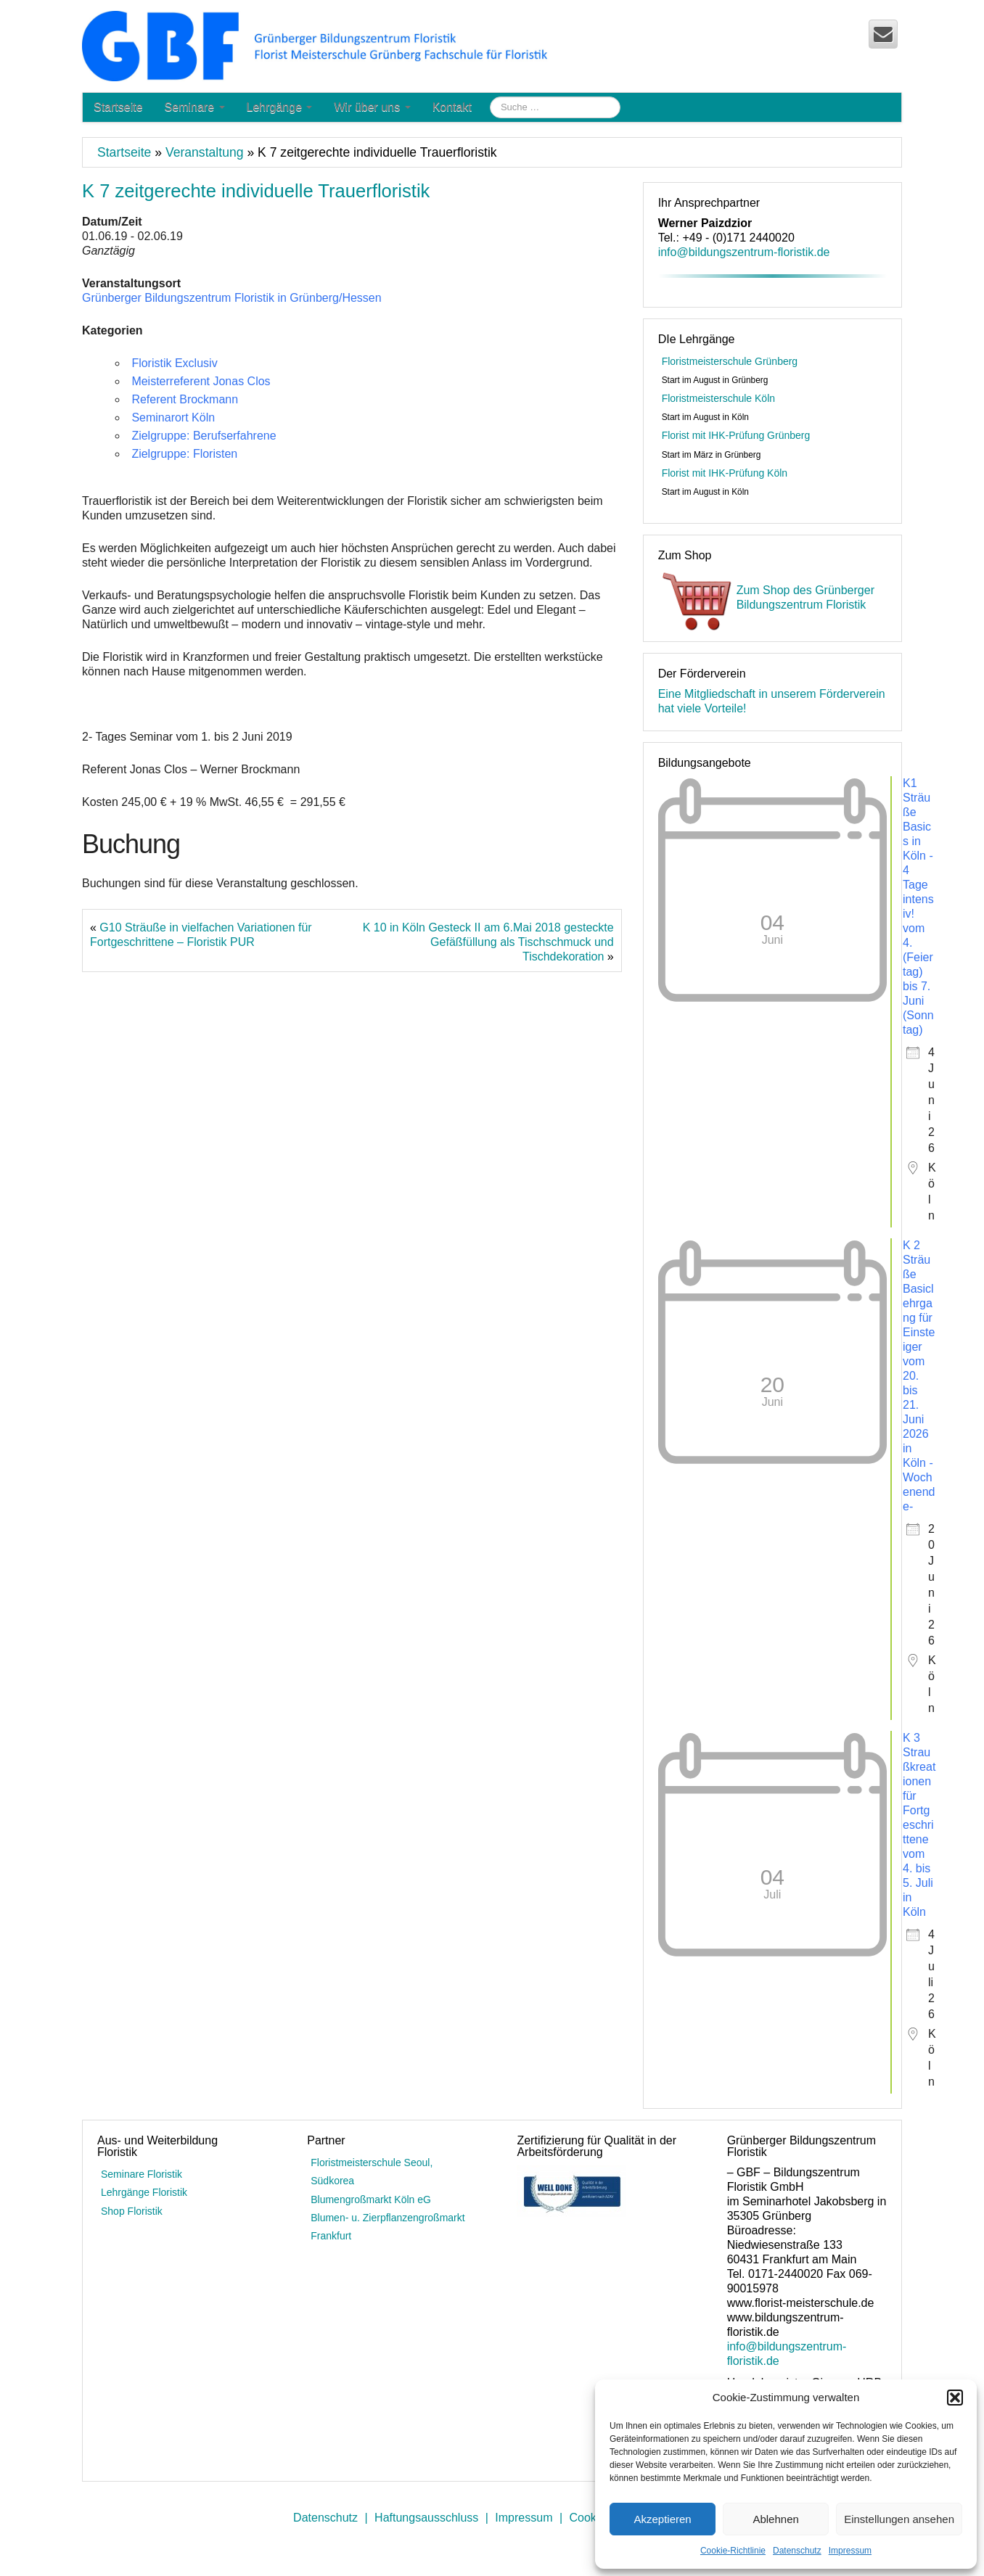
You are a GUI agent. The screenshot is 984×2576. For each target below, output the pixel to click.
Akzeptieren (662, 2519)
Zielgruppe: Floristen (184, 454)
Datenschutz (797, 2551)
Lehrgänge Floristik (144, 2192)
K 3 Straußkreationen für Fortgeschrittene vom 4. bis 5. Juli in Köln (919, 1825)
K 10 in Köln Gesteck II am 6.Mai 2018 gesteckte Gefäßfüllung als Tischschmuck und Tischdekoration (488, 942)
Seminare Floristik (141, 2174)
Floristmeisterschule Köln (718, 398)
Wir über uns (372, 107)
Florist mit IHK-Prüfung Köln (725, 473)
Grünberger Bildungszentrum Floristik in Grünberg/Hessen (232, 298)
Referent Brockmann (184, 399)
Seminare (195, 107)
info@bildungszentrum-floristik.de (744, 252)
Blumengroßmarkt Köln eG (371, 2199)
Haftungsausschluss (426, 2517)
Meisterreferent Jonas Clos (200, 381)
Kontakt (452, 107)
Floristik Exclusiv (174, 363)
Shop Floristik (132, 2211)
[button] (955, 2397)
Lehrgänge (280, 107)
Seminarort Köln (173, 417)
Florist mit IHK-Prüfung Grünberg (736, 435)
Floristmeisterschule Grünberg (730, 361)
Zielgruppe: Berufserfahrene (203, 435)
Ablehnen (775, 2519)
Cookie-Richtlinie (733, 2551)
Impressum (850, 2551)
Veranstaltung (204, 152)
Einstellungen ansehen (899, 2519)
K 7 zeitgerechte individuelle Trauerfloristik (256, 191)
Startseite (118, 107)
